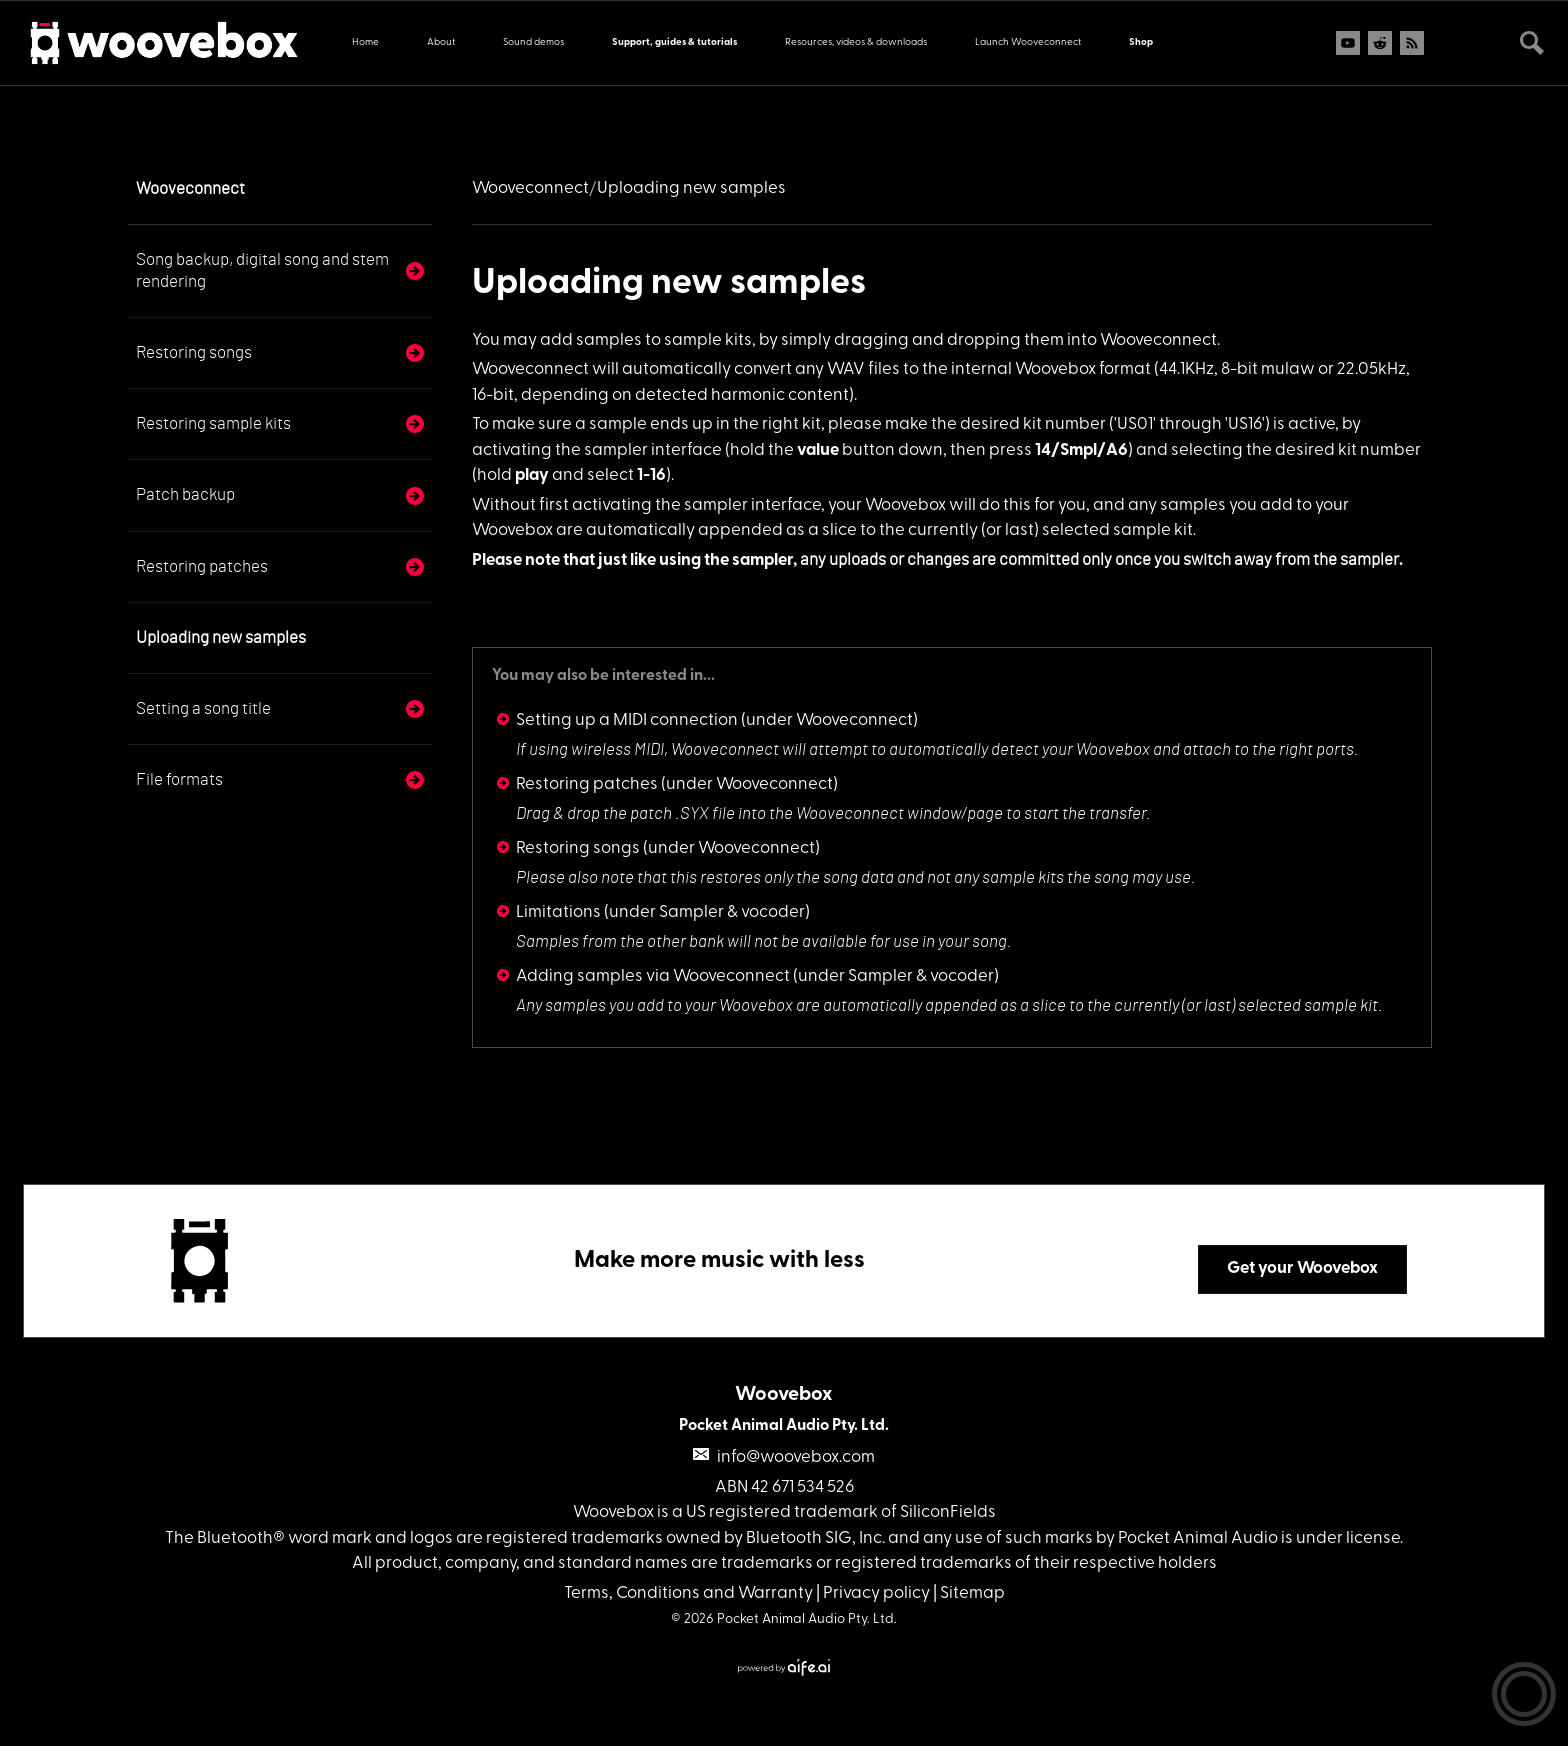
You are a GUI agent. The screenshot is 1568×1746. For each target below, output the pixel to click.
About (441, 42)
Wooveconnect (190, 188)
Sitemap (972, 1593)
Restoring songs (194, 352)
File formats (179, 779)
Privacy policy (876, 1593)
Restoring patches (202, 566)
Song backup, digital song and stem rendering (262, 270)
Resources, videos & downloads (856, 42)
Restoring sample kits (213, 423)
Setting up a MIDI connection (627, 720)
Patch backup (185, 494)
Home (365, 42)
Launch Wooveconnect (1028, 42)
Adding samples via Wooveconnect (653, 976)
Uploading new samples (221, 637)
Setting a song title (203, 708)
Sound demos (533, 42)
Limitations (558, 912)
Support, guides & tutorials (674, 42)
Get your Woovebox (1302, 1268)
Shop (1141, 42)
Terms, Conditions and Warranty (688, 1593)
